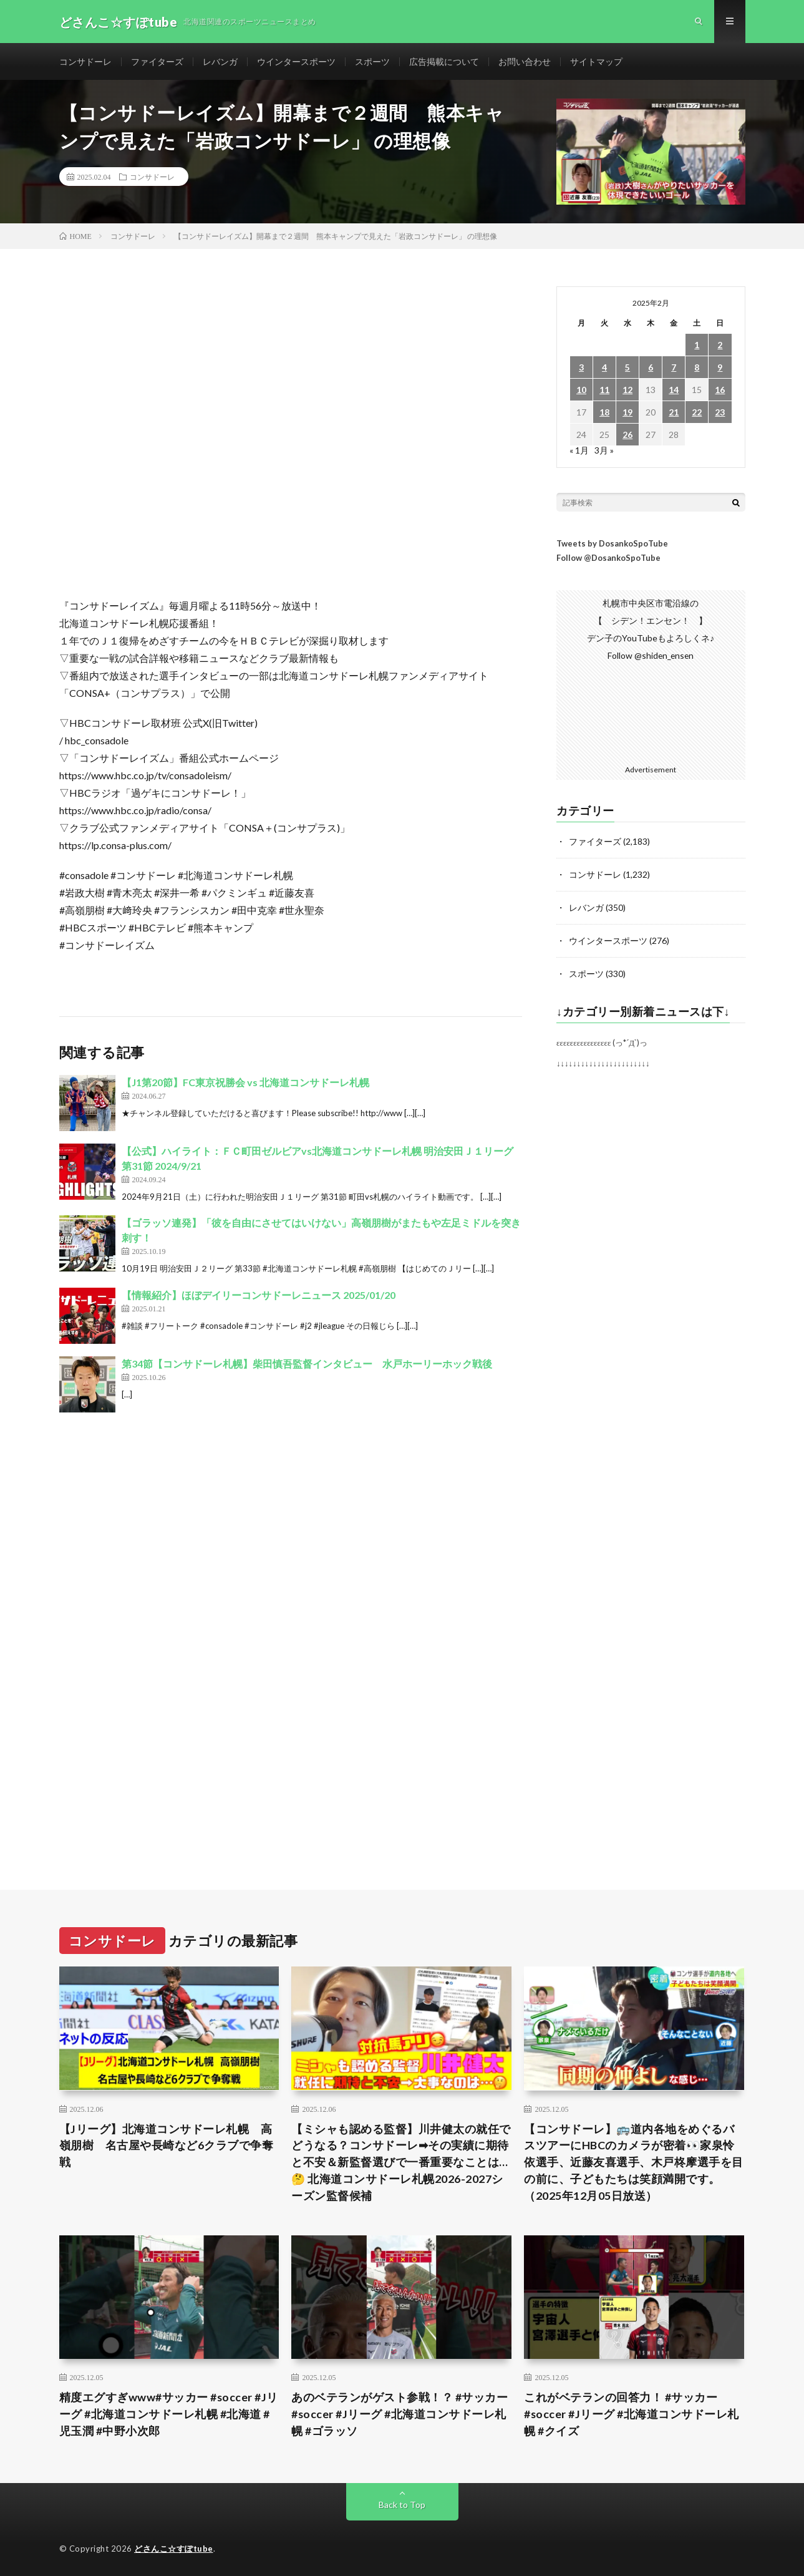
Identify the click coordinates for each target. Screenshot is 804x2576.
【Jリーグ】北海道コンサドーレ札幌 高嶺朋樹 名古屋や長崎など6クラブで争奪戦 (166, 2143)
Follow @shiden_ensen (650, 656)
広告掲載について (444, 62)
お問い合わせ (524, 62)
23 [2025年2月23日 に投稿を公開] (720, 413)
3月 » (604, 451)
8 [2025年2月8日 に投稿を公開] (696, 368)
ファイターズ (157, 62)
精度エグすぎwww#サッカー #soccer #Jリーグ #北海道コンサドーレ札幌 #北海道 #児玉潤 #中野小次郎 (169, 2413)
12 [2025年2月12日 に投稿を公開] (627, 391)
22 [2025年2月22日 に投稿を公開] (697, 413)
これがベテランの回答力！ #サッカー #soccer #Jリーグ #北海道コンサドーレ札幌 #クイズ (632, 2413)
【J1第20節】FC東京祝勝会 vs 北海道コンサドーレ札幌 (245, 1083)
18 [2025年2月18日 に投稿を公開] (604, 413)
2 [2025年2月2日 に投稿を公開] (719, 346)
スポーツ (372, 62)
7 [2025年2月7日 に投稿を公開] (673, 368)
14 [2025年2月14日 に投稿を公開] (674, 391)
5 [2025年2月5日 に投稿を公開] (627, 368)
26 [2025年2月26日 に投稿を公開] (627, 435)
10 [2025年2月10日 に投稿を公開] (581, 391)
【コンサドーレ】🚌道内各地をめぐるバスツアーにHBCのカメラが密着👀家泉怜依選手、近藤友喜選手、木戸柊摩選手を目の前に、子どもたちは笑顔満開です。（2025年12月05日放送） (633, 2160)
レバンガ (220, 62)
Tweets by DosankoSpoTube (612, 545)
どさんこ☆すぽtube (173, 2548)
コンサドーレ (85, 62)
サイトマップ (596, 62)
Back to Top (402, 2504)
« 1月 (579, 451)
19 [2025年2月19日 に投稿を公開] (627, 413)
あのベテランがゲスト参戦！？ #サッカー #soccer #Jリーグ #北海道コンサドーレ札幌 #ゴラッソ (399, 2413)
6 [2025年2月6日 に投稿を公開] (650, 368)
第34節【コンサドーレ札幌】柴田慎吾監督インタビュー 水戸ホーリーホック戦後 (307, 1365)
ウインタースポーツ (296, 62)
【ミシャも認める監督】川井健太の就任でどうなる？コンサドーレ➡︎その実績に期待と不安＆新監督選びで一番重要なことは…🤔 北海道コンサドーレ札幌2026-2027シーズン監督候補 (401, 2160)
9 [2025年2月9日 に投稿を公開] (719, 368)
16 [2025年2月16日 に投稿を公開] (720, 391)
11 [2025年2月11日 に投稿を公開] (604, 391)
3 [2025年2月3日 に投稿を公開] (581, 368)
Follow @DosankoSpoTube (608, 559)
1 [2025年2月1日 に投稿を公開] (696, 346)
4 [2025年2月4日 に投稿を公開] (604, 368)
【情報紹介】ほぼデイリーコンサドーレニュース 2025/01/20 (258, 1296)
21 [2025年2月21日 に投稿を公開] (674, 413)
